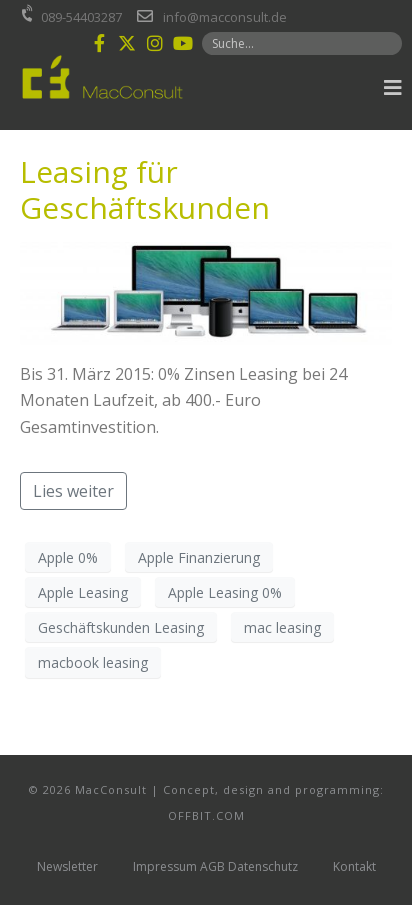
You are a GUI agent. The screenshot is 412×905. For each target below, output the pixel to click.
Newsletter (67, 866)
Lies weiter (73, 491)
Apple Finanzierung (199, 557)
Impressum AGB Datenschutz (215, 866)
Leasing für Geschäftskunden (145, 189)
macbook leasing (93, 662)
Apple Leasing (83, 592)
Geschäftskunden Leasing (121, 627)
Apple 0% (68, 557)
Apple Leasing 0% (225, 592)
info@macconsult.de (225, 17)
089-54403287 (81, 17)
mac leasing (282, 627)
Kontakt (354, 866)
